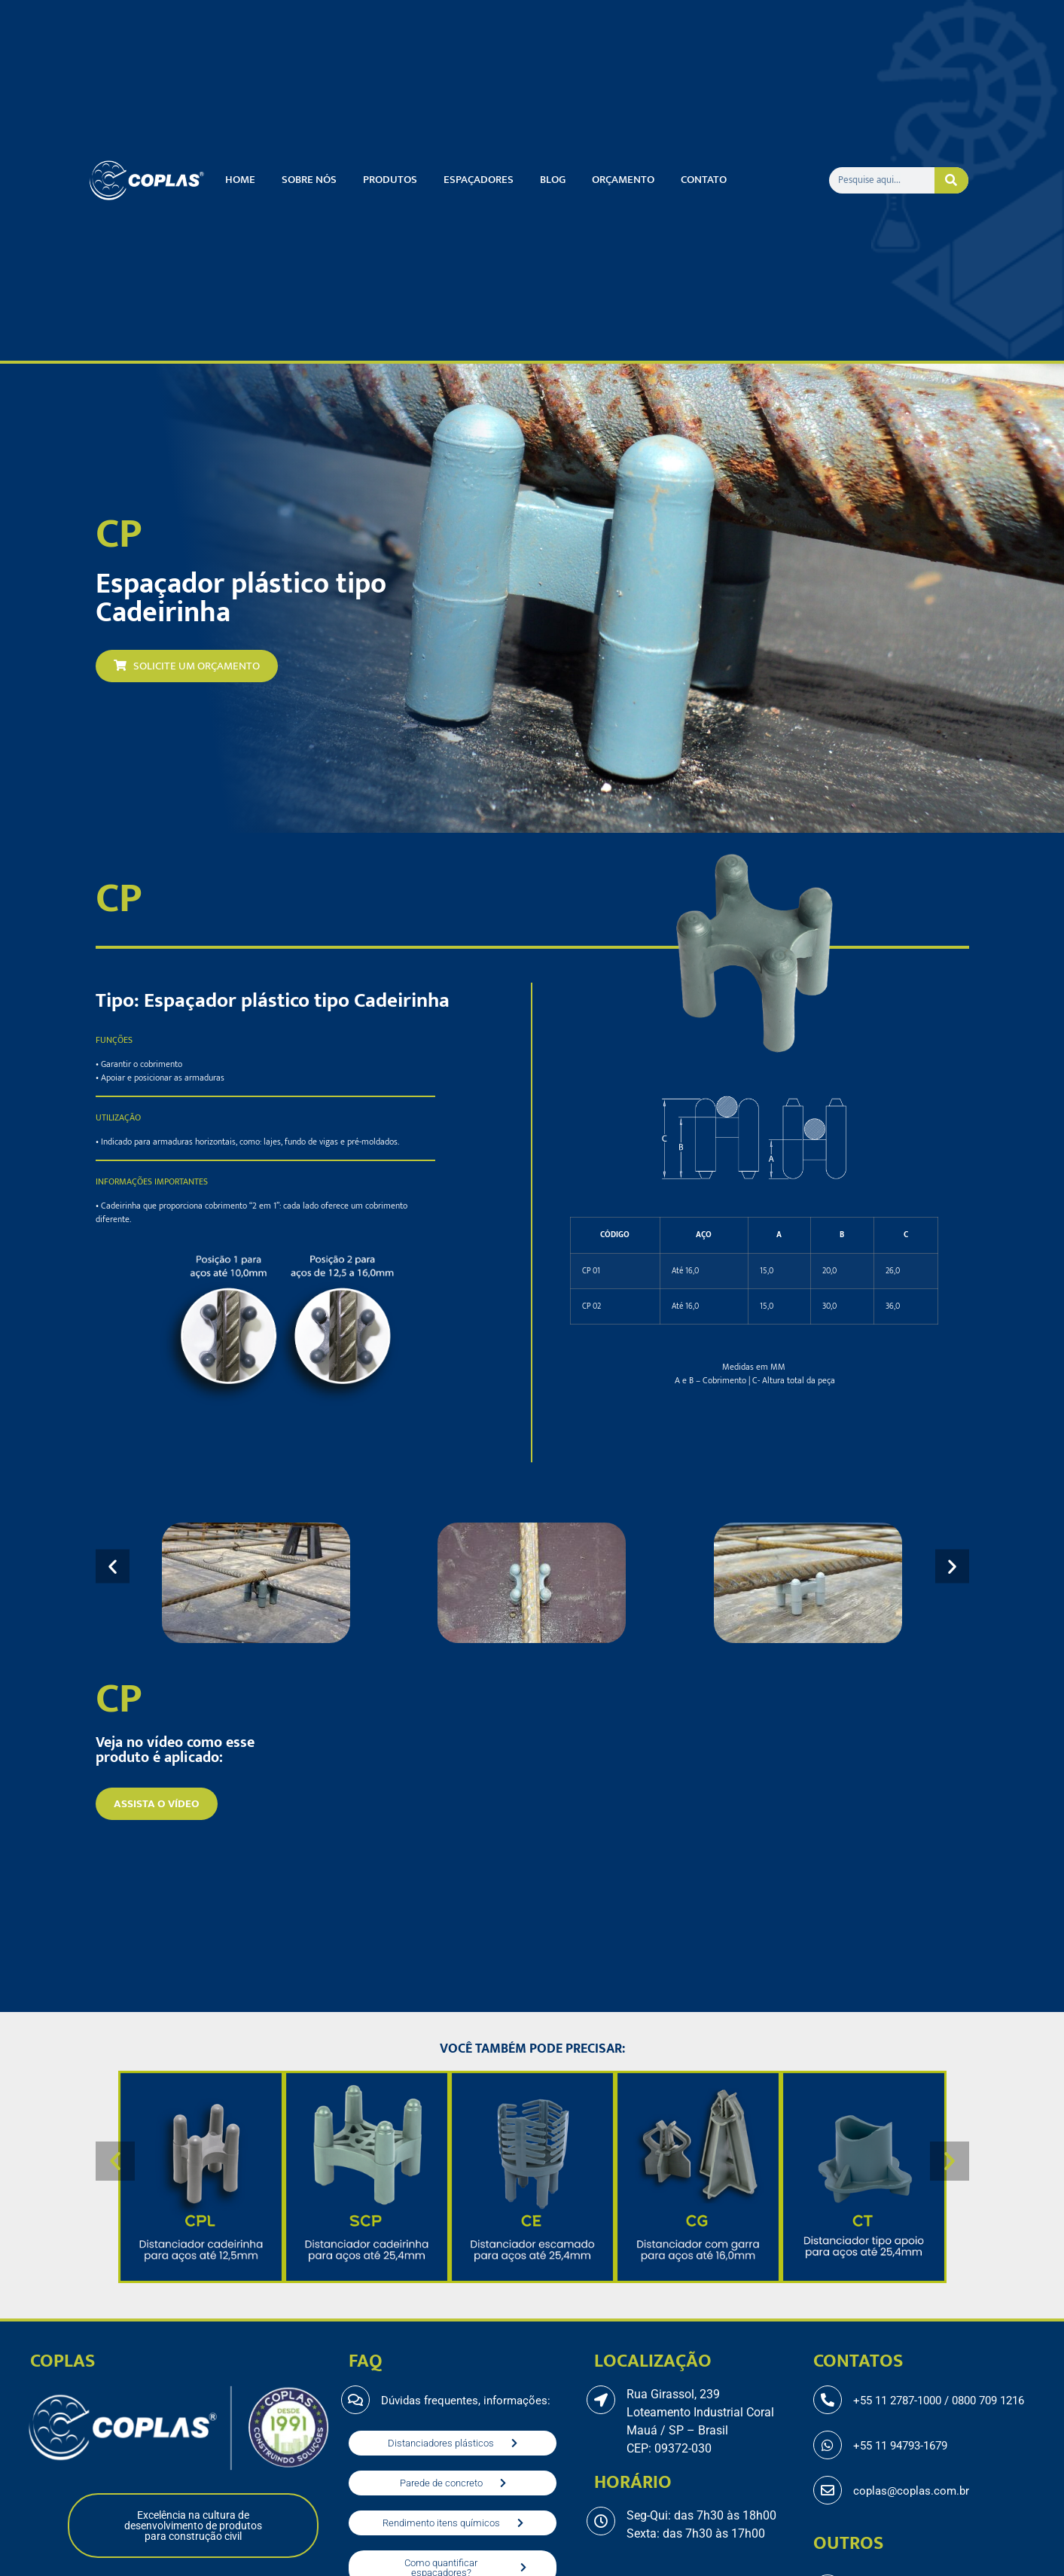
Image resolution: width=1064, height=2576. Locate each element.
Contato (704, 179)
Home (240, 179)
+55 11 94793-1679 (900, 2446)
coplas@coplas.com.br (911, 2491)
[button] (113, 1567)
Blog (553, 179)
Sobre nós (309, 179)
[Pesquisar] (951, 180)
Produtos (390, 179)
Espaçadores (479, 179)
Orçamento (623, 179)
